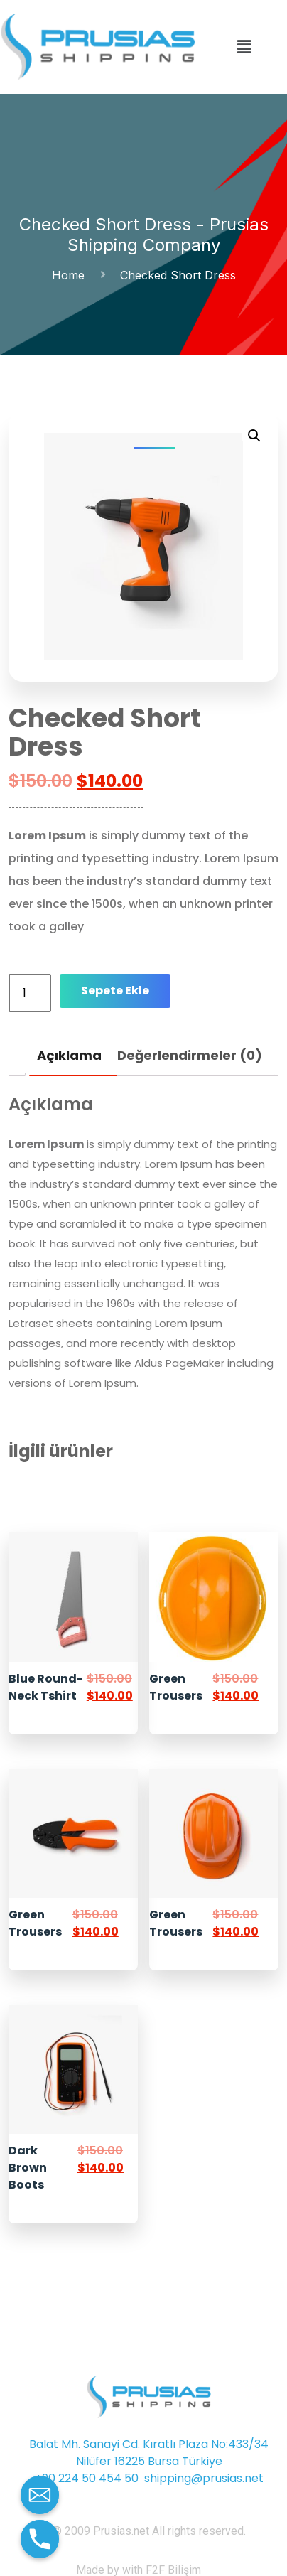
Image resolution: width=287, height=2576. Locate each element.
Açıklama (69, 1055)
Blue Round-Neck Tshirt (46, 1687)
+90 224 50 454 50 (87, 2478)
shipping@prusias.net (204, 2478)
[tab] (69, 1055)
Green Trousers (175, 1687)
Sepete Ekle (115, 990)
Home (72, 275)
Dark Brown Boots (28, 2167)
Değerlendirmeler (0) (189, 1055)
